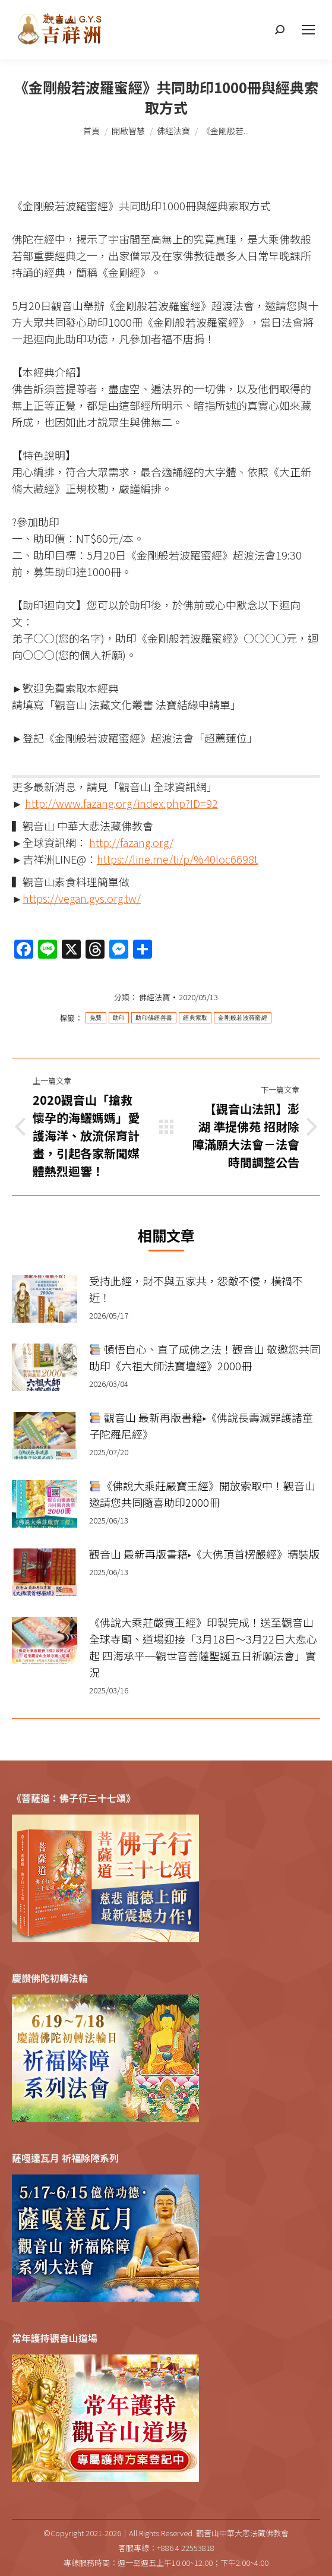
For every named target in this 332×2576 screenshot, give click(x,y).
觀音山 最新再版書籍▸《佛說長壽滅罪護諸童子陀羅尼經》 (201, 1425)
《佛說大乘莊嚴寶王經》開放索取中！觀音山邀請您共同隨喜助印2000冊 (202, 1494)
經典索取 (195, 1017)
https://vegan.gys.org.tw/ (82, 898)
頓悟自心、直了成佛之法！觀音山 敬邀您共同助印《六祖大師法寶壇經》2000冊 (204, 1357)
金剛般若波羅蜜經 (242, 1017)
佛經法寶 (154, 997)
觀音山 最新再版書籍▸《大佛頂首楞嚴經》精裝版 (204, 1554)
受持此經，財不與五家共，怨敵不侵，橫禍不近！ (196, 1289)
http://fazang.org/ (131, 842)
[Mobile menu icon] (308, 30)
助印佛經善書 (153, 1017)
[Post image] (44, 1299)
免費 (96, 1017)
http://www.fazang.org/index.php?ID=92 (121, 803)
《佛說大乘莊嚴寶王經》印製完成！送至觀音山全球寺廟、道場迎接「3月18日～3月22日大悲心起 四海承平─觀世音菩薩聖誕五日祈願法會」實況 (203, 1647)
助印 (119, 1017)
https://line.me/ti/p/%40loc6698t (177, 859)
